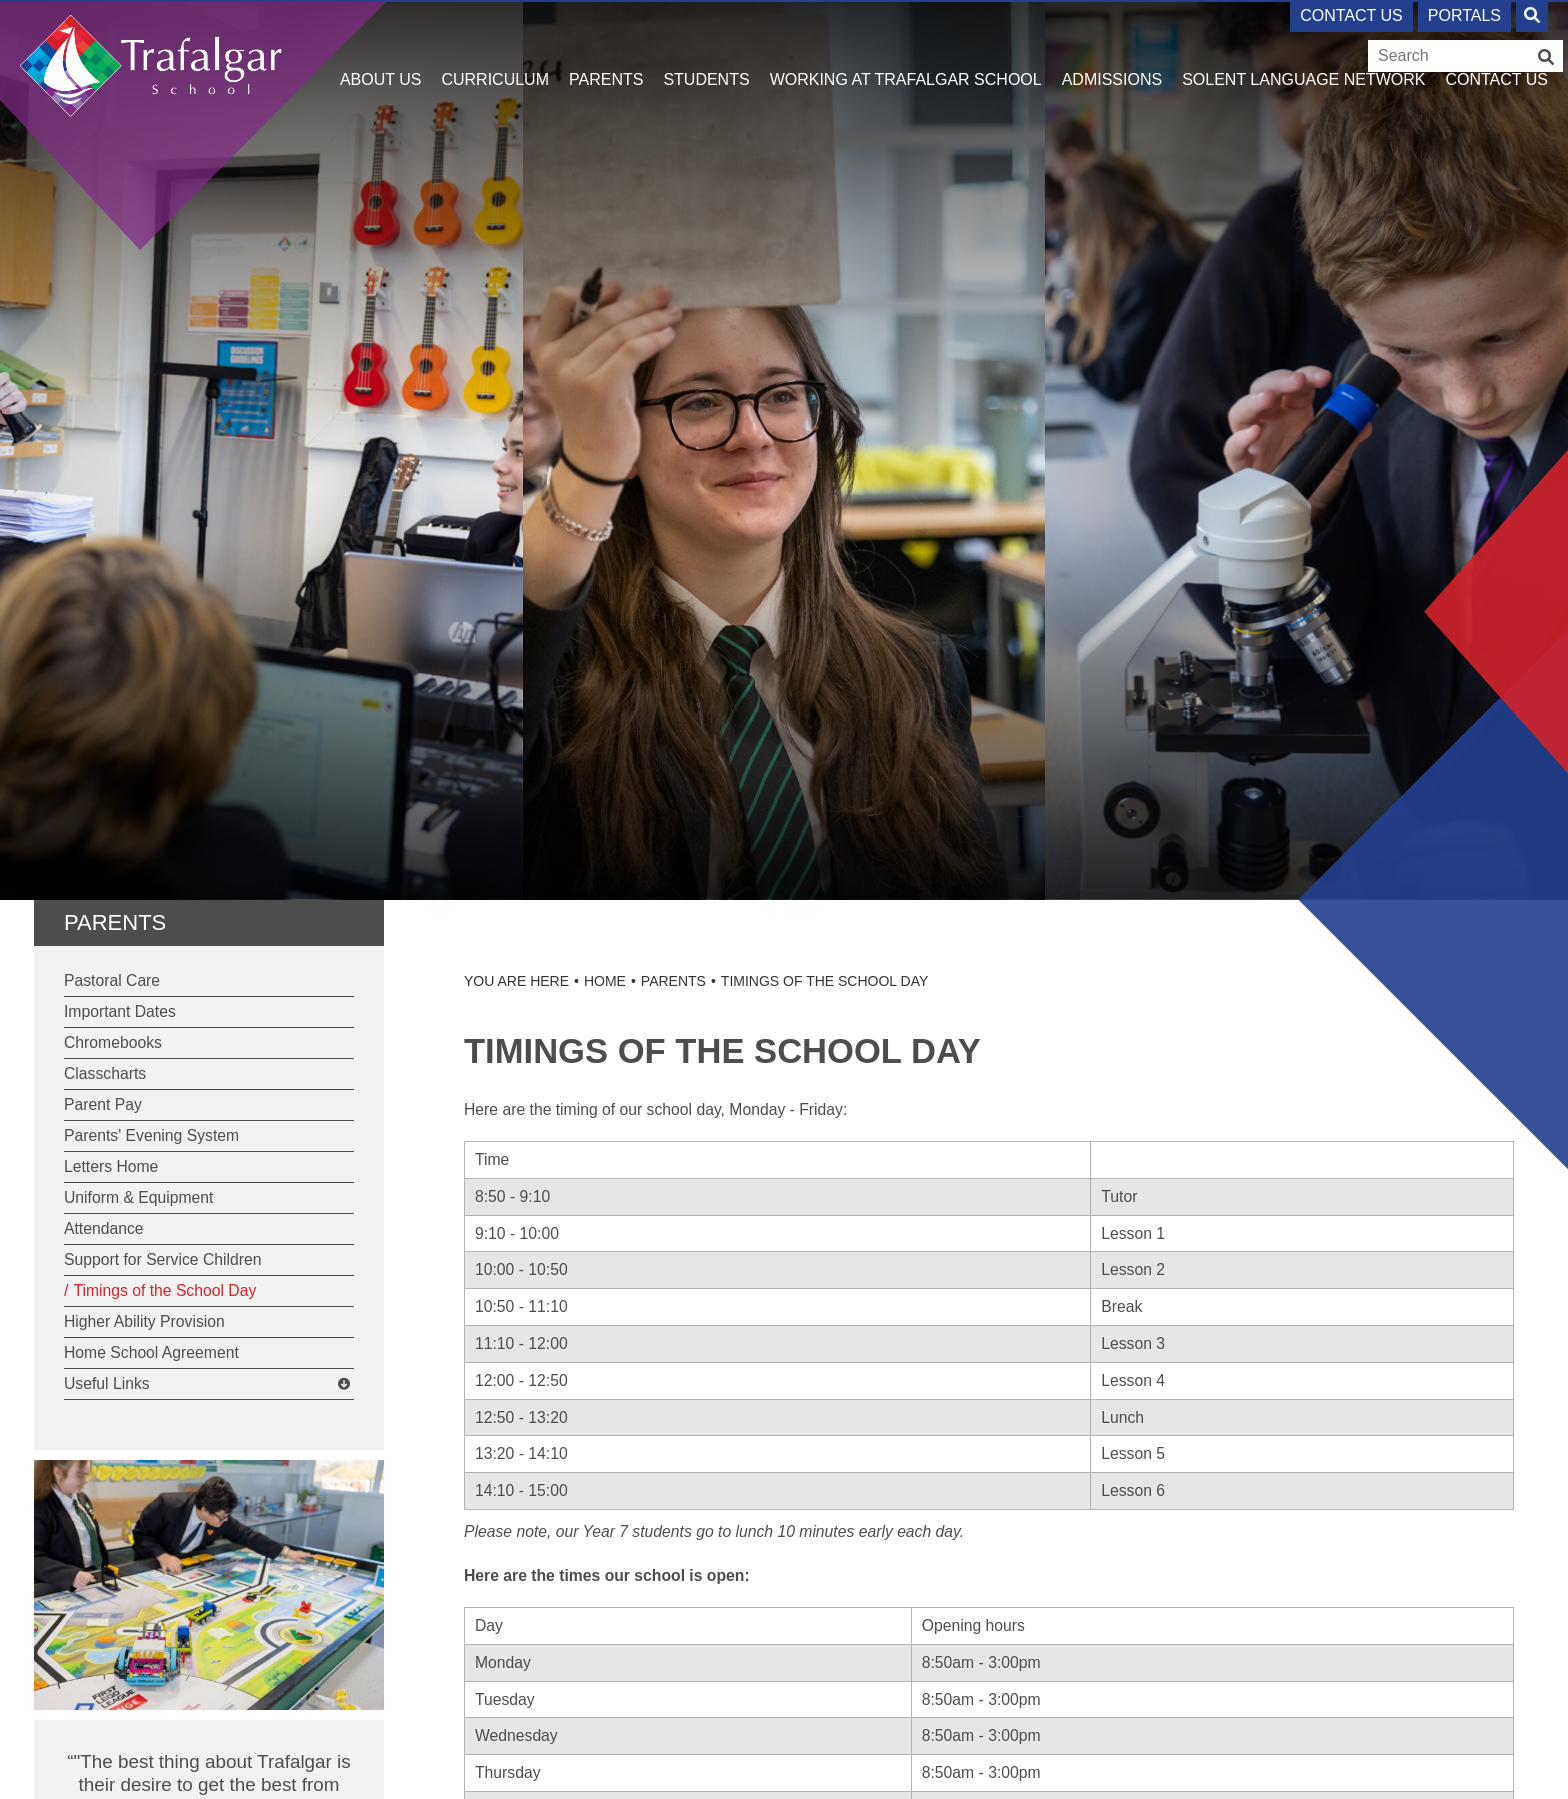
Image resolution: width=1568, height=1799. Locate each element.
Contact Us (1351, 15)
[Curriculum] (495, 50)
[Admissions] (1112, 50)
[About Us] (381, 50)
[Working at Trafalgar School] (906, 50)
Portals (1464, 15)
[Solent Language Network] (1303, 50)
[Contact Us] (1496, 50)
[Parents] (606, 50)
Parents (115, 922)
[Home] (151, 57)
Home (605, 981)
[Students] (706, 50)
